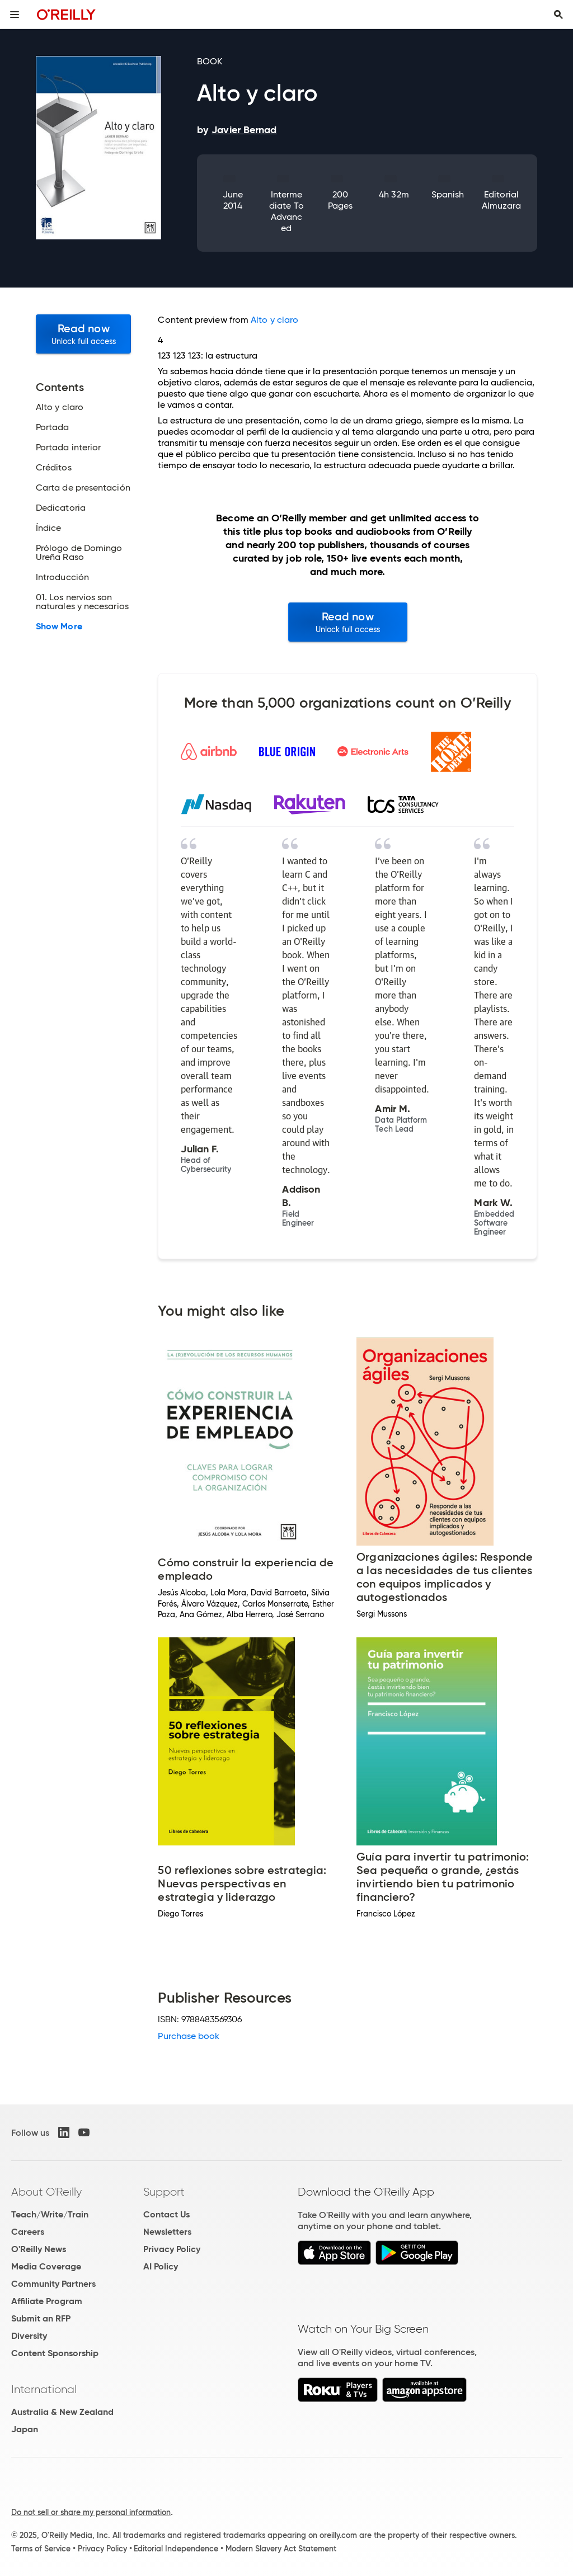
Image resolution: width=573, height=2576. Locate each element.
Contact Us (166, 2214)
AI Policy (160, 2266)
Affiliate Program (46, 2301)
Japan (24, 2429)
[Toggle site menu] (14, 14)
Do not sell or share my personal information (91, 2512)
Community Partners (53, 2284)
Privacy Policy (171, 2249)
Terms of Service (41, 2549)
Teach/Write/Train (49, 2214)
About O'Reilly (46, 2191)
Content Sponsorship (54, 2353)
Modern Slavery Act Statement (281, 2549)
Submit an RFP (41, 2318)
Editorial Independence (176, 2549)
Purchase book (188, 2036)
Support (164, 2191)
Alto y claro (274, 319)
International (44, 2389)
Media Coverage (46, 2266)
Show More (59, 626)
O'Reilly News (38, 2249)
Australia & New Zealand (62, 2412)
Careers (27, 2232)
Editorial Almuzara (502, 200)
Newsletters (167, 2232)
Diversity (29, 2336)
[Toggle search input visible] (558, 14)
